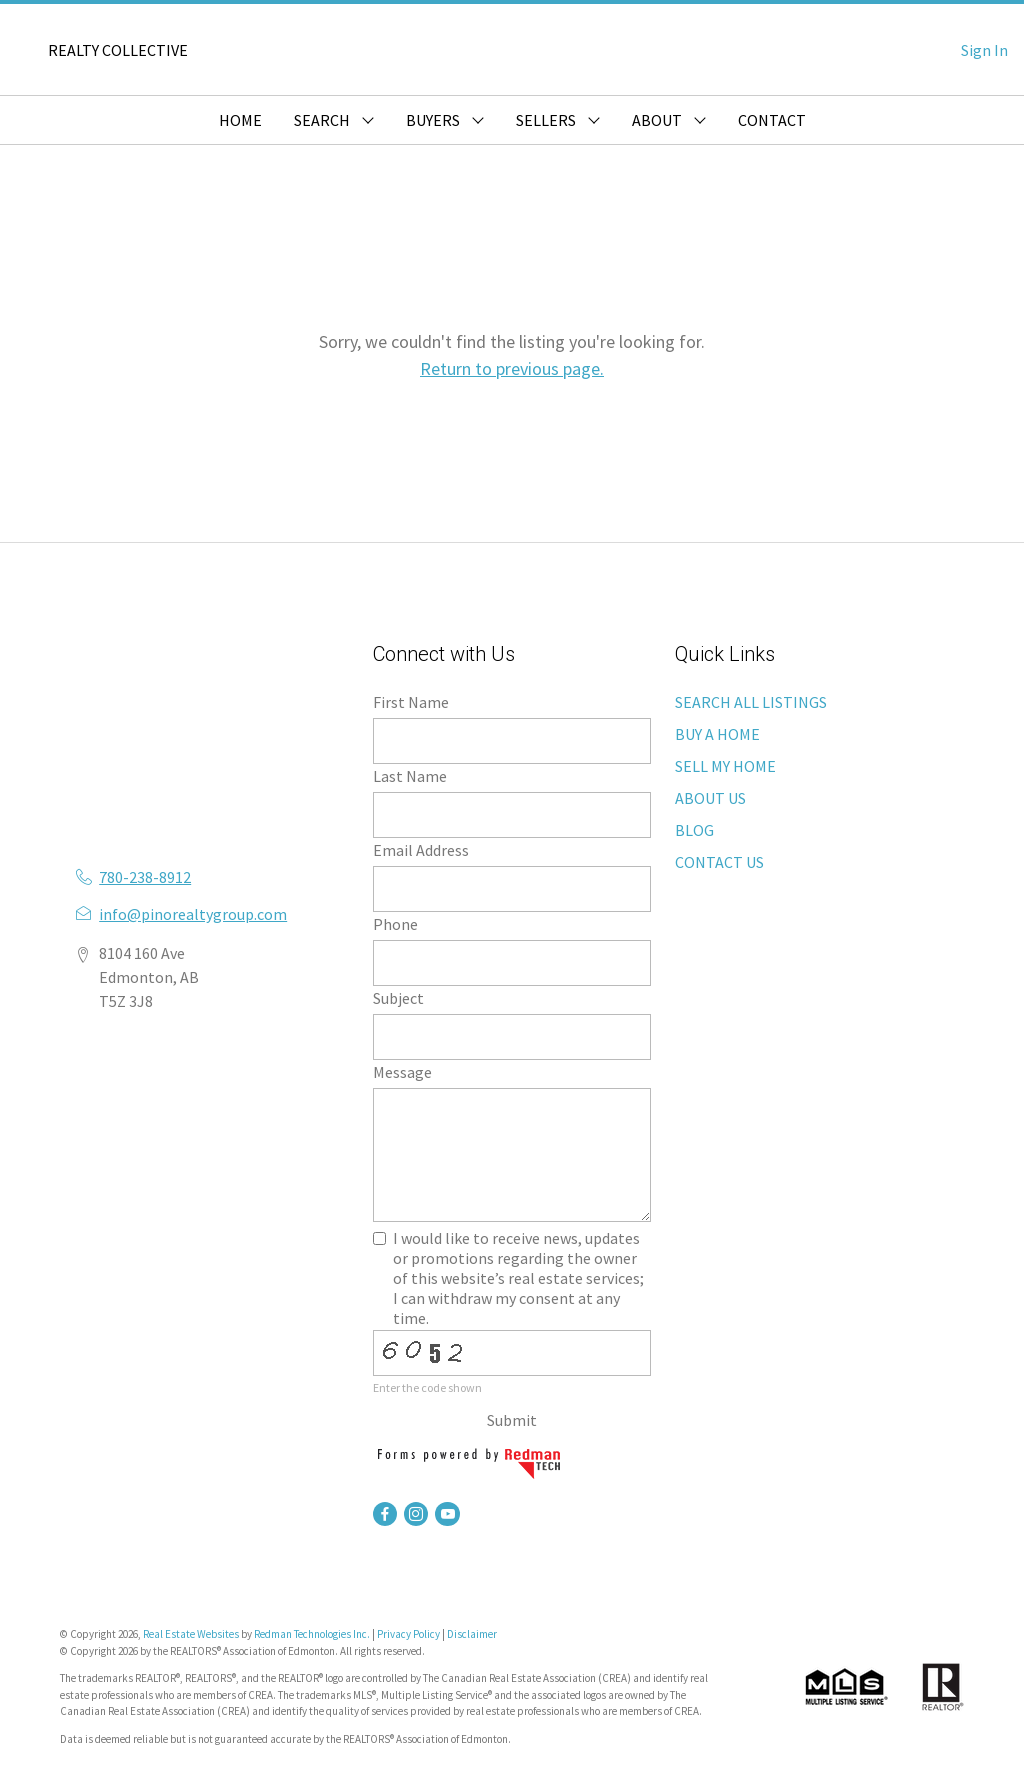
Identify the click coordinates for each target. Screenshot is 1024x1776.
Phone (395, 924)
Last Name (410, 776)
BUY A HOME (717, 734)
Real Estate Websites (192, 1634)
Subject (398, 998)
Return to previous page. (512, 368)
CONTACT (772, 120)
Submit (512, 1420)
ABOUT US (710, 798)
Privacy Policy (408, 1634)
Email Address (421, 850)
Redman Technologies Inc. (313, 1634)
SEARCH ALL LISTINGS (751, 702)
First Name (411, 702)
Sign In (984, 50)
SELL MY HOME (725, 766)
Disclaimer (472, 1634)
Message (402, 1072)
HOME (240, 120)
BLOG (694, 830)
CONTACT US (719, 862)
